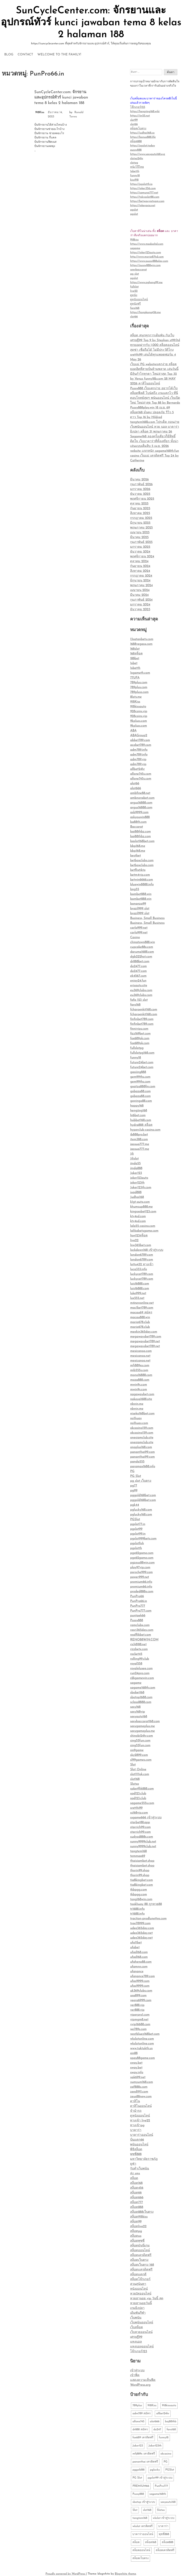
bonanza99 (138, 903)
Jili (132, 1154)
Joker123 (136, 1173)
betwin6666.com (141, 879)
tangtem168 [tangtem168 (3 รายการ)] (139, 2518)
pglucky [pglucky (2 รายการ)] (155, 2469)
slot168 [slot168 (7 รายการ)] (147, 2510)
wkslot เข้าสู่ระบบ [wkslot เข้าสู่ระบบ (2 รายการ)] (164, 2518)
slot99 (134, 120)
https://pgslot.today (142, 145)
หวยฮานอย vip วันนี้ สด (146, 2298)
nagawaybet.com (142, 1394)
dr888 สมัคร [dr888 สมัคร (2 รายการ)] (140, 2429)
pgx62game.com (141, 1553)
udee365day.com (142, 1928)
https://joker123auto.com (145, 252)
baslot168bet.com (142, 841)
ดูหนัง (133, 295)
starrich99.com (140, 1827)
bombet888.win (140, 894)
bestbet (135, 855)
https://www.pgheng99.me (146, 282)
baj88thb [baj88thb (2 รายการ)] (170, 2421)
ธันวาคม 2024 (140, 551)
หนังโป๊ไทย (137, 167)
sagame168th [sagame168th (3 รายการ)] (157, 2494)
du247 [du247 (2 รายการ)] (157, 2429)
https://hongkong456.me (145, 312)
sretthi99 (136, 1808)
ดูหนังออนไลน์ (139, 299)
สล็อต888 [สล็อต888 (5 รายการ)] (167, 2542)
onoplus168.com (141, 1447)
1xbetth (134, 171)
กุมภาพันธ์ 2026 (141, 484)
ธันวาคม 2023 (140, 609)
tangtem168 (138, 1851)
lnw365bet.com (140, 1245)
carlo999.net (139, 928)
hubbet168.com (140, 1120)
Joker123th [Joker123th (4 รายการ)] (155, 2445)
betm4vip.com (140, 875)
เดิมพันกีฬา (138, 2313)
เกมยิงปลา (137, 2308)
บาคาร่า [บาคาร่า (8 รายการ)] (163, 2526)
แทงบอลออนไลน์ (142, 2346)
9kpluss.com (138, 721)
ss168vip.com (139, 1812)
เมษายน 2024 (139, 590)
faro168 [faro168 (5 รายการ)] (171, 2429)
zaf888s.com (138, 2087)
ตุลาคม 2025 (139, 503)
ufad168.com (139, 1952)
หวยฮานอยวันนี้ (141, 2303)
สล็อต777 (136, 2202)
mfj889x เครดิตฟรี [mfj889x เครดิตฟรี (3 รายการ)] (143, 2453)
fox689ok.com (139, 1038)
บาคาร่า (135, 2130)
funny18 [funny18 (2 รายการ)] (163, 2437)
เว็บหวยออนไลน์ (141, 2332)
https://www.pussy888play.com (149, 261)
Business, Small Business (147, 918)
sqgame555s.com (142, 1803)
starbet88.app (140, 1822)
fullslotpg (136, 1048)
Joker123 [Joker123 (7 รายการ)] (137, 2445)
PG (132, 1471)
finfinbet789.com (141, 1019)
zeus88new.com (141, 2096)
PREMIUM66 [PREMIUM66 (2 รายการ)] (140, 2486)
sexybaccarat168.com (145, 1721)
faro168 (134, 308)
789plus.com (138, 682)
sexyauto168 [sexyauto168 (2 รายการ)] (168, 2502)
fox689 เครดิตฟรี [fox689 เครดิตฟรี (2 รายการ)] (142, 2437)
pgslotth (136, 1548)
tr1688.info (137, 1909)
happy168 (137, 1105)
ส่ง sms (135, 2173)
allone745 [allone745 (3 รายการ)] (138, 2421)
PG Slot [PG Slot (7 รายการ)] (137, 2477)
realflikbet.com (140, 1635)
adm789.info (139, 750)
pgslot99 (136, 1529)
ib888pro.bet (139, 1134)
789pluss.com (139, 692)
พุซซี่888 (135, 2154)
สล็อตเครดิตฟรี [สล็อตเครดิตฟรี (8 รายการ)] (165, 2550)
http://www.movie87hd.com (147, 256)
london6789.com (141, 1255)
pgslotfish (137, 1543)
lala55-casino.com (142, 1226)
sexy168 (135, 1707)
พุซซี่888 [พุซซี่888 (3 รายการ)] (164, 2534)
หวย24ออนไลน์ (140, 2293)
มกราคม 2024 (140, 604)
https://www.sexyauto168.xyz (147, 154)
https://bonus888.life (143, 137)
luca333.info (138, 1269)
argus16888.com (141, 802)
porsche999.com (141, 1572)
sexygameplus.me (142, 1726)
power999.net (139, 1577)
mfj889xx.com (139, 1365)
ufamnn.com (138, 1966)
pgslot (134, 209)
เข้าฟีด (135, 2375)
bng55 (134, 889)
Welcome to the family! (59, 54)
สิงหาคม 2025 (140, 513)
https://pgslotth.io (141, 184)
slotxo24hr (136, 158)
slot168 (135, 1779)
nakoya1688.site (141, 1399)
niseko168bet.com (142, 1413)
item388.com (139, 1139)
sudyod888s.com (141, 1837)
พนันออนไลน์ (139, 2144)
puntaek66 (137, 1615)
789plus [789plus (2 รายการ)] (137, 2405)
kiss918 (134, 179)
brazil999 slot (139, 908)
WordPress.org (140, 2385)
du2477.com (138, 966)
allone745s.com (140, 774)
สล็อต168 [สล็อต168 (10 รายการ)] (150, 2542)
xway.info (136, 2072)
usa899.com (138, 1995)
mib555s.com (139, 1370)
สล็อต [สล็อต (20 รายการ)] (136, 2542)
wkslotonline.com (142, 2039)
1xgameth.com (140, 673)
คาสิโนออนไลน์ (141, 2106)
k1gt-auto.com (140, 1202)
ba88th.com (138, 822)
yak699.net (137, 2077)
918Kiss (39, 112)
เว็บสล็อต (136, 2327)
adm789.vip (138, 759)
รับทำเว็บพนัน (139, 2168)
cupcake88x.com (141, 947)
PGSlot (135, 1519)
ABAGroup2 (138, 735)
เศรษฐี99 (136, 2337)
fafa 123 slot (139, 1000)
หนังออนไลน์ (139, 2289)
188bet (134, 658)
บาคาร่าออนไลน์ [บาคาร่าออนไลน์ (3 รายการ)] (142, 2534)
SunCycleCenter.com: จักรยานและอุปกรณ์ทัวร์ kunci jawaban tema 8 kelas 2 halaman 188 (91, 23)
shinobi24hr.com (141, 1736)
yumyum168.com (141, 2082)
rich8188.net (138, 1644)
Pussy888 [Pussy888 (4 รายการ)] (138, 2494)
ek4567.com (138, 976)
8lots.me (136, 697)
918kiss (134, 239)
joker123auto (139, 1178)
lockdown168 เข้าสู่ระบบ (146, 1250)
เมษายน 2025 (139, 532)
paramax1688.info (142, 1466)
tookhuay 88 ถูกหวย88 (146, 1904)
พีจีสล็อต (136, 2149)
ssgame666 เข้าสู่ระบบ (145, 1817)
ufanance (136, 1971)
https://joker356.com (143, 188)
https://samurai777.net (144, 192)
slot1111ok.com (139, 1774)
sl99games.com (140, 1760)
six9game (136, 1750)
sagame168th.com (142, 1687)
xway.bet (136, 2063)
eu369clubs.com (141, 990)
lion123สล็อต (139, 1235)
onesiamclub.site (141, 1437)
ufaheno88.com (141, 1962)
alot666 (135, 788)
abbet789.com (140, 740)
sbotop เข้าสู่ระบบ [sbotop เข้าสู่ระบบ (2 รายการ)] (143, 2502)
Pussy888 (136, 1620)
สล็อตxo (135, 2236)
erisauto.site (138, 985)
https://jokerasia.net (142, 205)
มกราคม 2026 (140, 489)
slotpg (134, 162)
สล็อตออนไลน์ (140, 2250)
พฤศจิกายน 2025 (142, 499)
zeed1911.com (139, 2091)
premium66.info (141, 1582)
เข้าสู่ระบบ (137, 2370)
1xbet (133, 663)
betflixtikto (137, 870)
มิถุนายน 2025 (140, 523)
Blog (8, 54)
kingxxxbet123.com (143, 1211)
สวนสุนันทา (138, 2284)
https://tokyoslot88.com (144, 197)
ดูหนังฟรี (135, 303)
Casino (135, 937)
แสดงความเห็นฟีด (143, 2380)
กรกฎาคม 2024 (141, 576)
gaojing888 (138, 1072)
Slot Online (138, 1769)
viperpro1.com (139, 2014)
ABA (133, 730)
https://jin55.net (140, 115)
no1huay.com (139, 1423)
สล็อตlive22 (138, 2226)
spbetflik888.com (142, 1788)
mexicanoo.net (140, 1356)
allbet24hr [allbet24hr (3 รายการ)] (162, 2413)
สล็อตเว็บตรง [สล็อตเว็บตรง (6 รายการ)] (140, 2558)
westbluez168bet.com (144, 2034)
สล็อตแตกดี (138, 2274)
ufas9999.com (139, 1981)
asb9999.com (139, 812)
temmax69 (137, 1856)
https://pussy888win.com (145, 265)
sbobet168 (137, 1692)
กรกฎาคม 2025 (141, 518)
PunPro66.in (138, 1601)
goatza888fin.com (142, 1086)
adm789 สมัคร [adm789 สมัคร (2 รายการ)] (141, 2413)
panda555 (137, 1461)
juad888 (135, 1192)
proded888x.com (141, 1591)
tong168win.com (141, 1899)
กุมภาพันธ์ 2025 (141, 542)
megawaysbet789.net (145, 1341)
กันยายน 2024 (140, 566)
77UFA (135, 677)
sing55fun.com (140, 1740)
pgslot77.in (137, 1524)
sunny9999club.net (143, 1841)
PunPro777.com (140, 1610)
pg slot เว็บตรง (140, 1481)
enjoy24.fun (138, 980)
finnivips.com (139, 1029)
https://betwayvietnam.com (147, 201)
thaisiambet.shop (142, 1861)
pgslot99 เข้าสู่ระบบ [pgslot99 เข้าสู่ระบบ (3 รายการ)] (160, 2477)
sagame (135, 248)
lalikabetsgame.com (144, 1231)
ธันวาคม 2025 (140, 494)
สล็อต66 (136, 2192)
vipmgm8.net (139, 2019)
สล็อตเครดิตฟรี (140, 2255)
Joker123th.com (140, 1187)
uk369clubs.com (141, 1990)
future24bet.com (141, 1062)
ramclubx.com (139, 1625)
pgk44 (134, 1505)
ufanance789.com (142, 1976)
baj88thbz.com (140, 831)
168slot (135, 649)
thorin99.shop (139, 1870)
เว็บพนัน (135, 2317)
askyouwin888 (140, 817)
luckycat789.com (141, 1274)
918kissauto (138, 706)
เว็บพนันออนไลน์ (141, 2322)
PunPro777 (137, 1606)
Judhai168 (137, 1197)
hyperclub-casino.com (145, 1130)
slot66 (134, 124)
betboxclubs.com (142, 860)
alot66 (134, 783)
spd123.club (138, 1793)
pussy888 (135, 150)
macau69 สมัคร (141, 1312)
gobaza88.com (140, 1091)
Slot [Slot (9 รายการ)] (134, 2510)
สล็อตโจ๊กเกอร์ (140, 2279)
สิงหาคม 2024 (140, 571)
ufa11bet (136, 1942)
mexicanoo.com (141, 1351)
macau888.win (140, 1317)
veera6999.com (140, 2000)
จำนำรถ (135, 2111)
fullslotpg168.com (142, 1053)
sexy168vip (137, 1711)
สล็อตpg (136, 2231)
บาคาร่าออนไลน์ (141, 2135)
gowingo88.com (141, 1101)
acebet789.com (140, 745)
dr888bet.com (139, 961)
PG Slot (135, 1476)
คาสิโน (135, 2101)
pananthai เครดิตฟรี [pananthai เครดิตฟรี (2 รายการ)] (145, 2461)
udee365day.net (141, 1933)
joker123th (137, 1182)
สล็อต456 (136, 2188)
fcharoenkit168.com (143, 1009)
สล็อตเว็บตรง (138, 128)
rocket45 (136, 1654)
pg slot (134, 274)
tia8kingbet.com (141, 1880)
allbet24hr (137, 769)
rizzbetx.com (139, 1649)
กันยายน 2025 (140, 508)
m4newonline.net (142, 1303)
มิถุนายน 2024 (140, 580)
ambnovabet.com (142, 798)
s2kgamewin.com (142, 1678)
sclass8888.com (140, 1702)
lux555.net (137, 1298)
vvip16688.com (140, 2024)
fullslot (134, 286)
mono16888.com (141, 1375)
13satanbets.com (141, 639)
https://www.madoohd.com (146, 244)
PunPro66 (137, 1596)
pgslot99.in (138, 1534)
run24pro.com (139, 1673)
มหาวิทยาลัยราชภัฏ (144, 2159)
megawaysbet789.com (145, 1336)
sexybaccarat (138, 269)
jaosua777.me (139, 1144)
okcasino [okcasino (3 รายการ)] (165, 2453)
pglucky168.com (141, 1509)
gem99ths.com (140, 1077)
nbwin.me (136, 1404)
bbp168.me (137, 846)
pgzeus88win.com (142, 1562)
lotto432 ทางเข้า (141, 1264)
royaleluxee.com (141, 1668)
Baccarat (136, 827)
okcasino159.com (141, 1428)
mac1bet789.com (141, 1307)
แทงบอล (136, 2342)
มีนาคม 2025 (139, 537)
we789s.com (138, 2029)
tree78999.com (140, 1923)
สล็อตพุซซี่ (137, 2241)
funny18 (135, 175)
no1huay (136, 1418)
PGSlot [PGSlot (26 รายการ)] (169, 2469)
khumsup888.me (141, 1206)
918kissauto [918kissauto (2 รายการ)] (169, 2405)
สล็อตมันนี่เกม (140, 2245)
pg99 (133, 1490)
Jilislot (134, 1158)
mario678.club (140, 1322)
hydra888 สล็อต (141, 1125)
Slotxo (134, 1784)
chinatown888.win (142, 942)
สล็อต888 (136, 141)
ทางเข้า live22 (140, 2120)
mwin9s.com (138, 1384)
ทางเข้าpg (137, 2125)
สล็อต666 (136, 2197)
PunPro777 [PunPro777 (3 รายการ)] (161, 2486)
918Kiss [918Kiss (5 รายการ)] (152, 2405)
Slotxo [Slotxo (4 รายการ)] (161, 2510)
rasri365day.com (141, 1630)
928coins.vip (138, 711)
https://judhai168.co (142, 132)
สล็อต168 (136, 2183)
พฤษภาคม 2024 (141, 585)
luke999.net (138, 1293)
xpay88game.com (142, 2058)
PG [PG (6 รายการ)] (165, 2461)
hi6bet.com (138, 1115)
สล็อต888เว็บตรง (141, 2212)
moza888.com (139, 1380)
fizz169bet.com (140, 1033)
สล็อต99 (135, 2221)
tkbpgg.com (138, 1889)
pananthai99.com (142, 1452)
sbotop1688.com (141, 1697)
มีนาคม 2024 (139, 595)
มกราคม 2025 (140, 547)
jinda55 (135, 1163)
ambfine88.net (140, 793)
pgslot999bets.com (143, 1538)
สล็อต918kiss (139, 2216)
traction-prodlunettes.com (148, 1918)
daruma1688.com (142, 952)
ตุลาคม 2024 (139, 561)
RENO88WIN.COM (144, 1639)
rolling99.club (139, 1659)
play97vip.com (140, 1567)
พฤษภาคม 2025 (141, 527)
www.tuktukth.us (141, 2048)
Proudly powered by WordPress (66, 2573)
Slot (133, 1764)
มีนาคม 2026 (139, 479)
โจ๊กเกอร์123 (137, 107)
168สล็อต (136, 653)
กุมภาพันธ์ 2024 (141, 600)
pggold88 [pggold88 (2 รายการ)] (138, 2469)
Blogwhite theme (125, 2573)
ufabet (135, 1947)
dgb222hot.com (141, 956)
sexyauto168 (138, 1716)
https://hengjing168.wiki (145, 111)
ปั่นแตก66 (137, 2140)
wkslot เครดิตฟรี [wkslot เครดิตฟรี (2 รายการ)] (142, 2526)
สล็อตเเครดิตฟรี (141, 2269)
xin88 (134, 2053)
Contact (25, 54)
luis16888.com (139, 1283)
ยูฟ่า (133, 2164)
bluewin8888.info (142, 884)
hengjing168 (138, 1110)
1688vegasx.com (141, 644)
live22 (134, 291)
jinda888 (136, 1168)
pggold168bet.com (143, 1495)
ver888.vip (137, 2005)
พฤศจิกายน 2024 (142, 556)
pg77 (133, 1485)
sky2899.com (139, 1755)
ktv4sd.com (138, 1216)
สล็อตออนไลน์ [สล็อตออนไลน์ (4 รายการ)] (141, 2550)
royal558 (136, 1663)
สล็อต (134, 2178)
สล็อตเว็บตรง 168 (142, 2265)
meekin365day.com (143, 1332)
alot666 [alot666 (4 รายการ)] (154, 2421)
